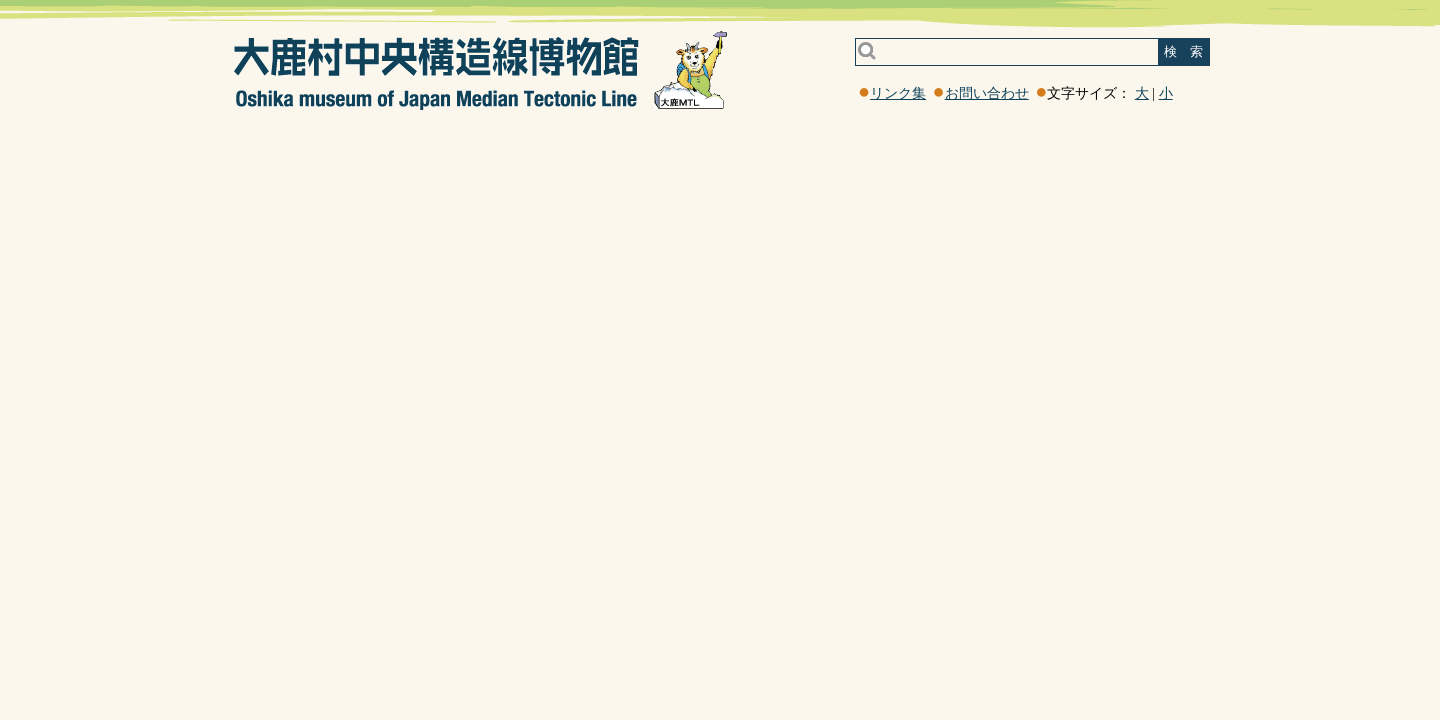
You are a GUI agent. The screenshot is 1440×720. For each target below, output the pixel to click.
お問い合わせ (987, 93)
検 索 (1183, 51)
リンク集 (898, 93)
